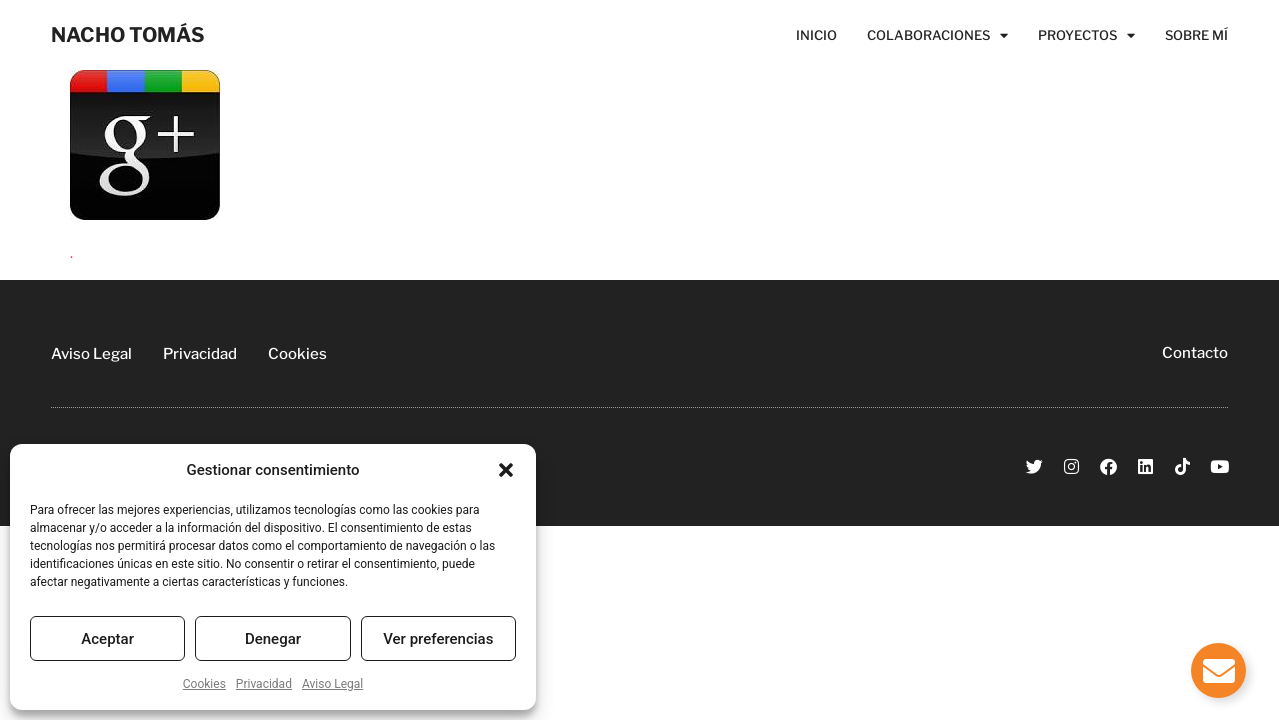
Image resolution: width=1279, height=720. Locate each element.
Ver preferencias (438, 639)
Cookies (204, 684)
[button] (506, 470)
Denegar (273, 639)
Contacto (1195, 353)
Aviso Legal (332, 684)
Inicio (816, 35)
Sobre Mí (1196, 35)
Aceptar (107, 639)
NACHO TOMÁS (128, 35)
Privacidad (264, 684)
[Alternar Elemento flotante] (1218, 670)
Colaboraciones (937, 35)
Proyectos (1086, 35)
